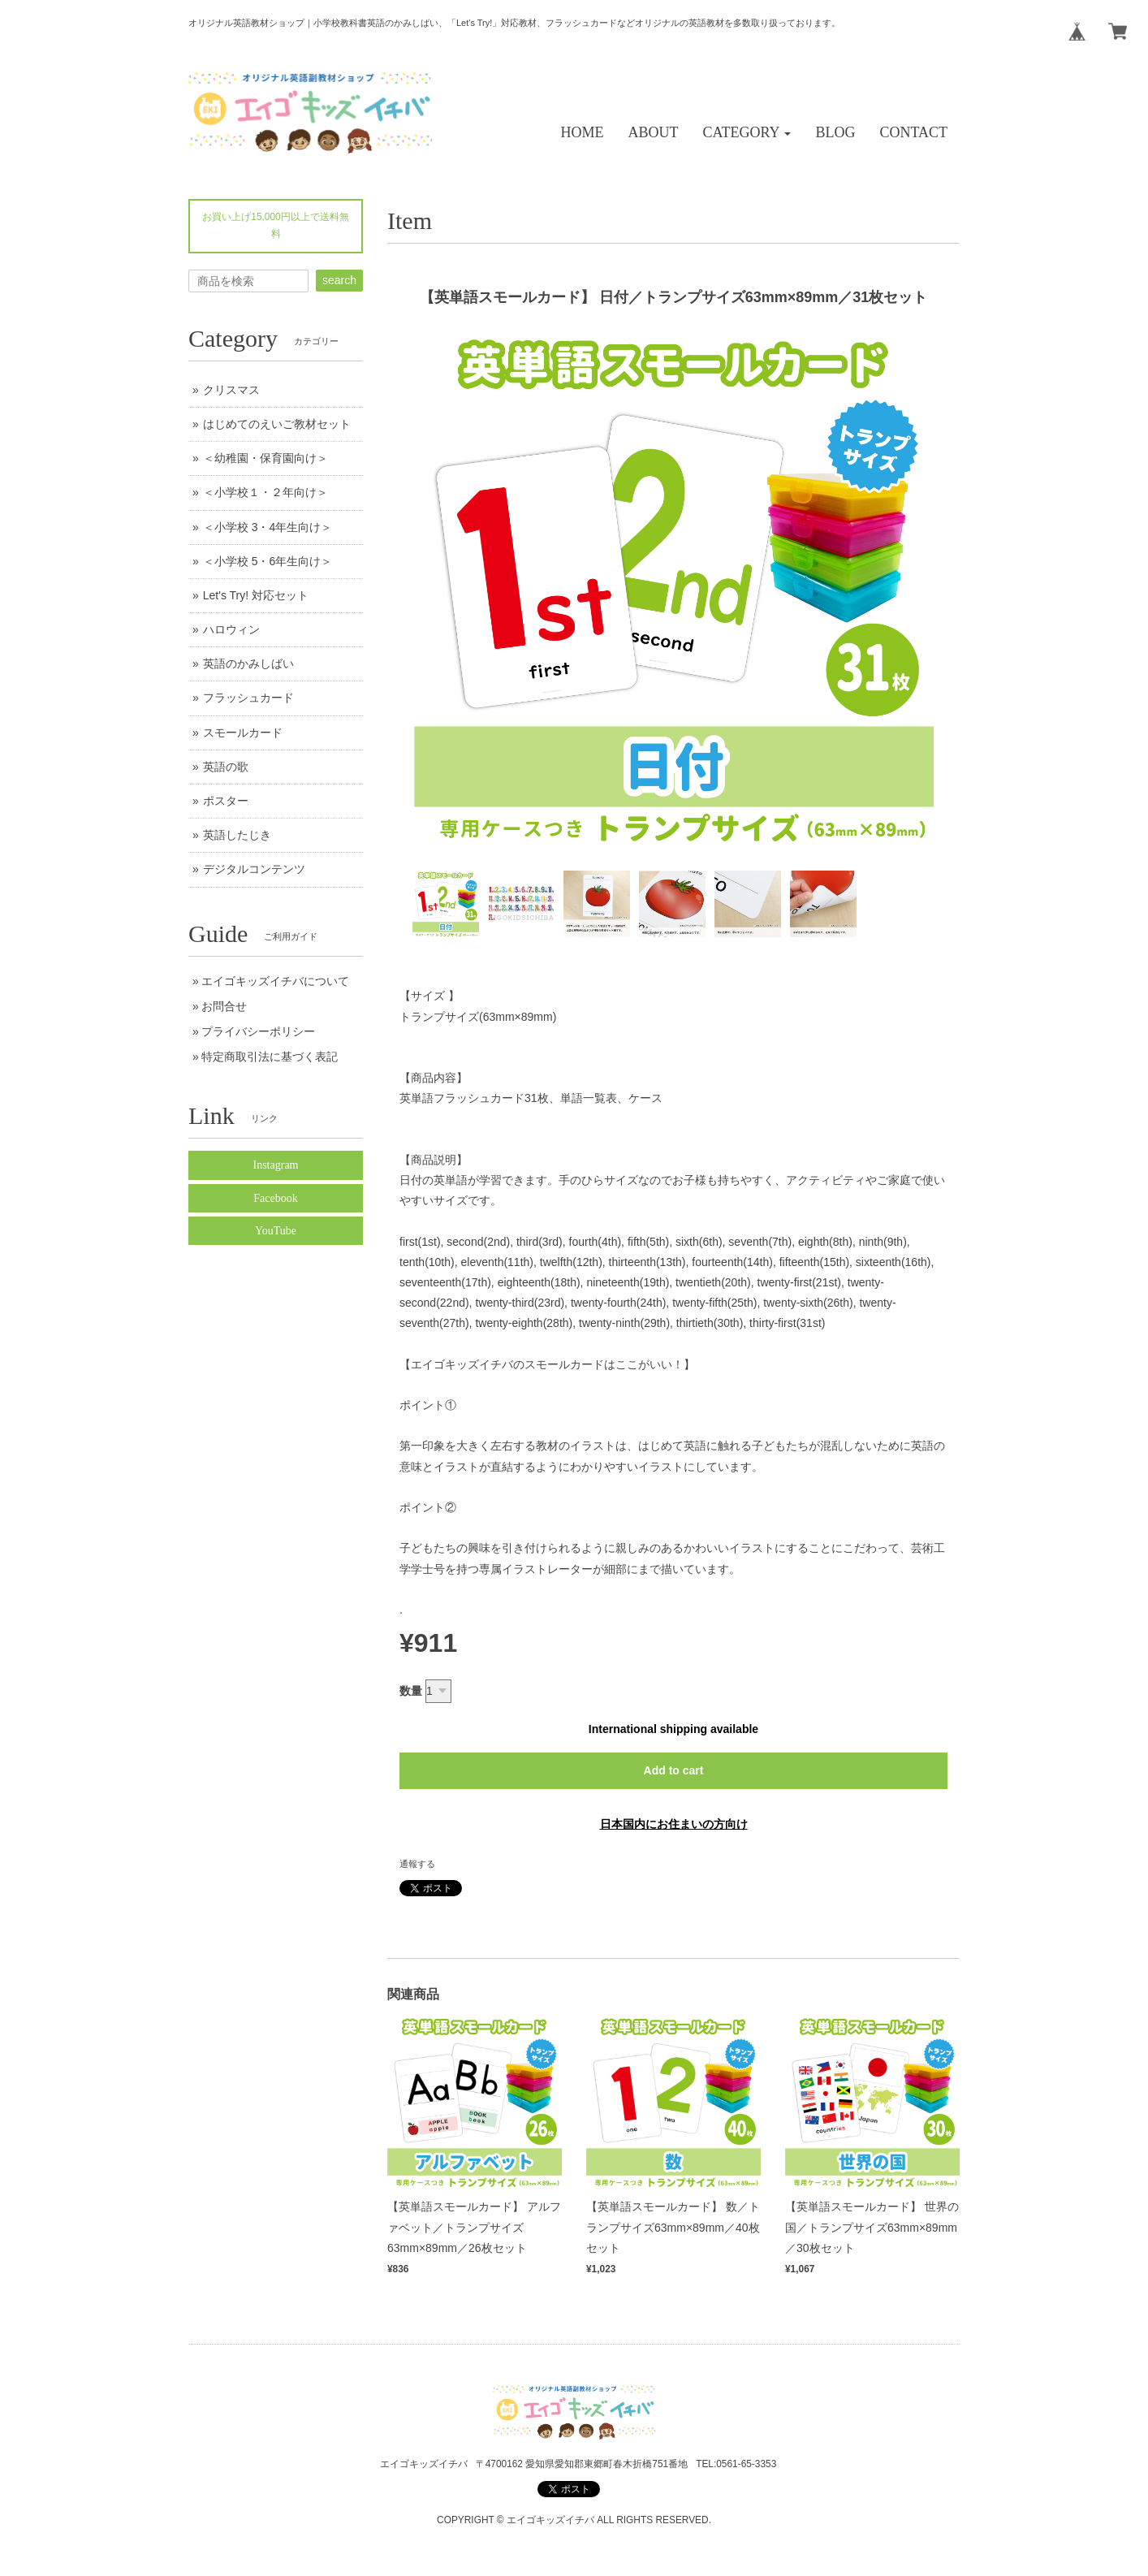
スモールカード (243, 732)
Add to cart (674, 1770)
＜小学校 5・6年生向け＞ (267, 561)
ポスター (225, 800)
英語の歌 (225, 766)
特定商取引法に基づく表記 (269, 1056)
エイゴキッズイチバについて (275, 981)
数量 (410, 1690)
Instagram (276, 1165)
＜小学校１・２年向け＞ (265, 492)
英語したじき (237, 834)
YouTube (275, 1231)
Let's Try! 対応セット (256, 595)
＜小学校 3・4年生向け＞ (267, 527)
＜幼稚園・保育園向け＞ (265, 458)
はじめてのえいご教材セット (277, 423)
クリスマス (231, 389)
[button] (747, 132)
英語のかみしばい (248, 663)
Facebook (275, 1198)
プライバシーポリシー (258, 1031)
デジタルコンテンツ (254, 868)
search (339, 280)
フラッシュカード (248, 697)
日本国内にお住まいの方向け (674, 1823)
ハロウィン (231, 629)
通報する (417, 1864)
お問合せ (224, 1006)
